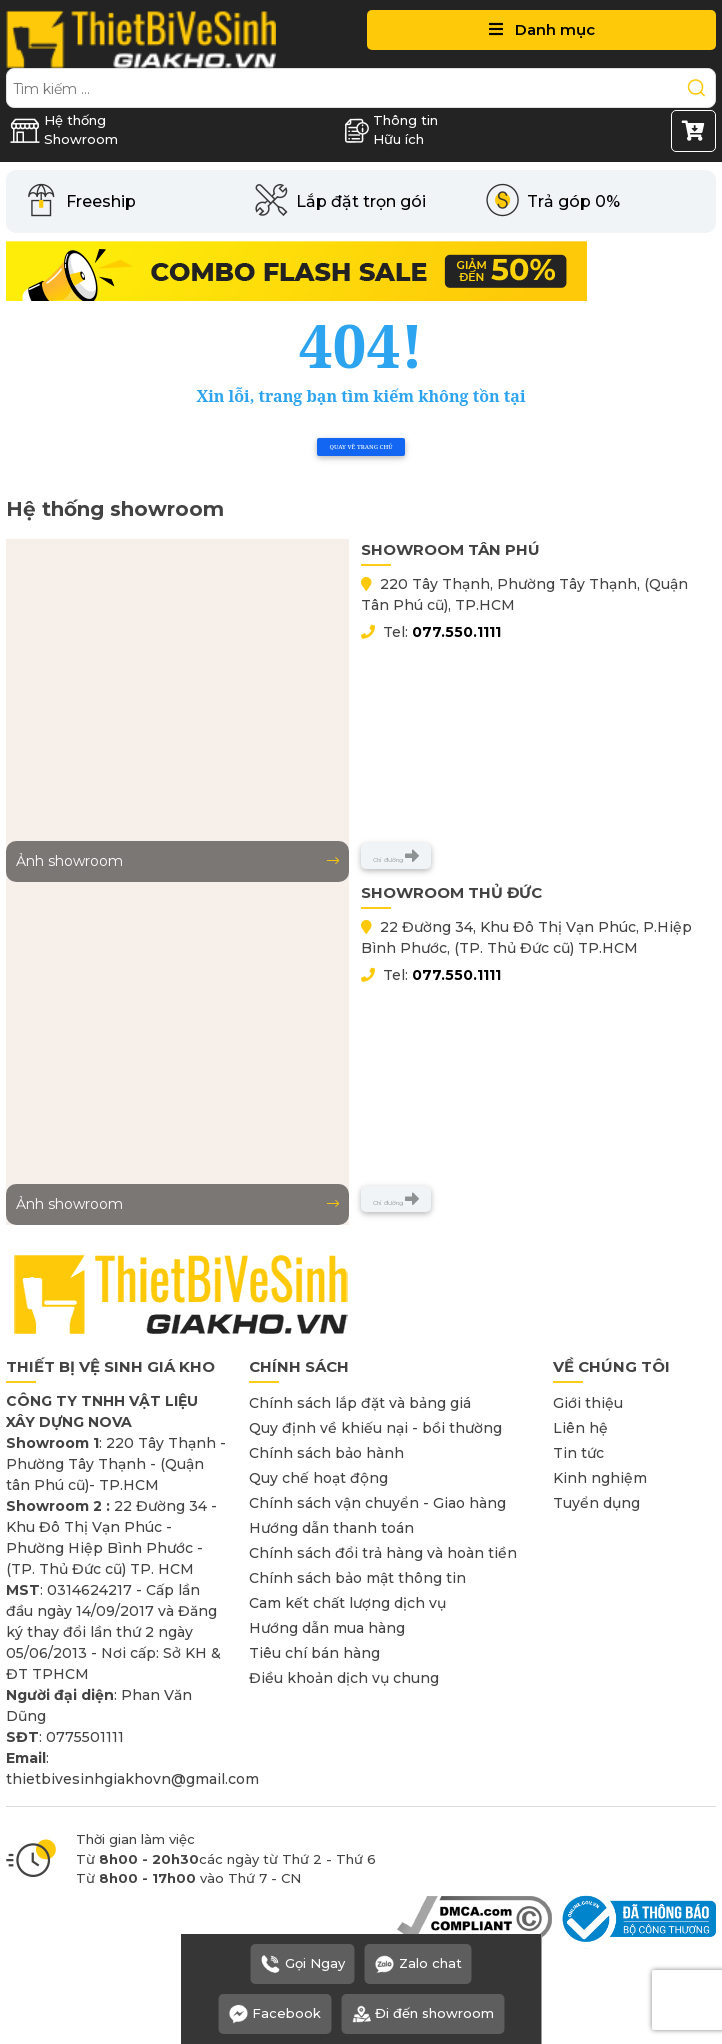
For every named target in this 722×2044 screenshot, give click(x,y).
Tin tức (578, 1453)
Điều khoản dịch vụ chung (344, 1678)
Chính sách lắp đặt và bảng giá (360, 1403)
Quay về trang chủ (360, 447)
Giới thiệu (588, 1403)
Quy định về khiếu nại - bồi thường (375, 1428)
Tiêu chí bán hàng (314, 1653)
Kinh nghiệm (600, 1478)
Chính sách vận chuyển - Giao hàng (377, 1503)
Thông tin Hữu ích (391, 130)
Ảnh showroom (177, 861)
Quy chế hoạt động (318, 1478)
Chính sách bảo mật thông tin (357, 1578)
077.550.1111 (456, 632)
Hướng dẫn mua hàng (327, 1628)
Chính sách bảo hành (326, 1453)
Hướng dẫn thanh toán (331, 1528)
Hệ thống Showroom (64, 130)
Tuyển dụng (596, 1503)
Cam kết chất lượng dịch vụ (347, 1603)
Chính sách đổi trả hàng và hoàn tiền (383, 1553)
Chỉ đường (396, 856)
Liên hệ (580, 1428)
